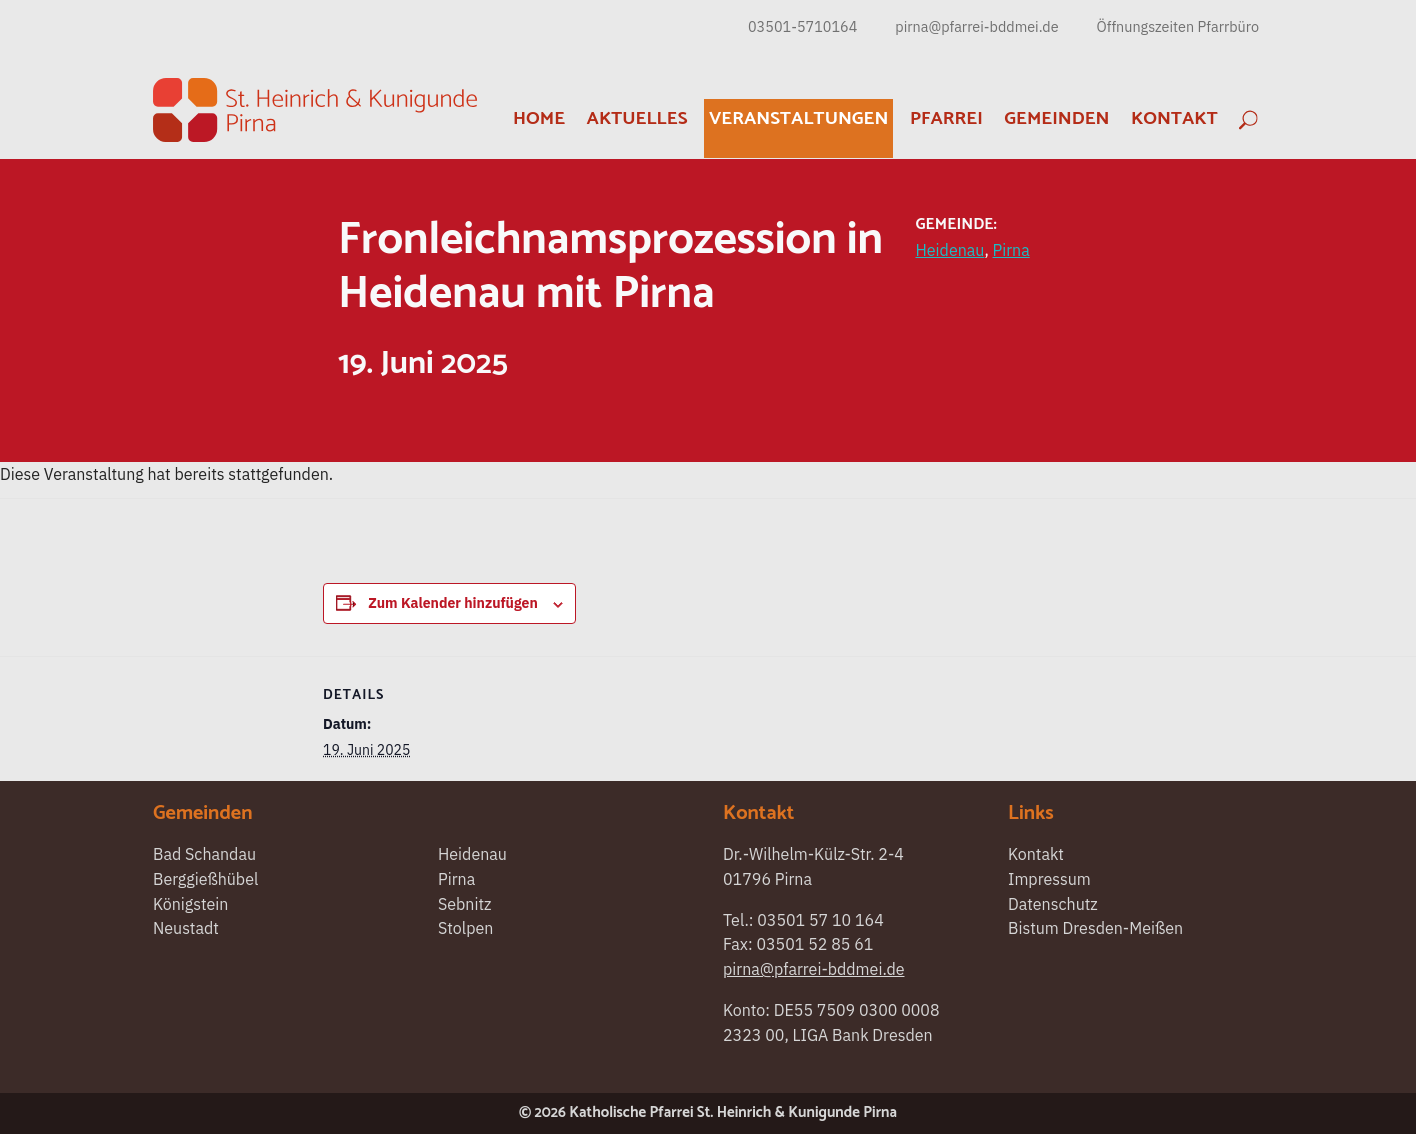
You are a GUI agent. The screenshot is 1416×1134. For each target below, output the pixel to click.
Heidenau (950, 250)
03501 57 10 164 (820, 920)
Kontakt (1174, 118)
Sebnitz (465, 904)
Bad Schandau (204, 854)
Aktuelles (637, 118)
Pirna (1011, 250)
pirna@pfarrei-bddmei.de (976, 26)
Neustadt (186, 928)
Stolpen (465, 928)
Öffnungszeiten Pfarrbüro (1178, 26)
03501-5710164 (802, 26)
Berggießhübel (205, 879)
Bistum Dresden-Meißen (1095, 928)
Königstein (190, 904)
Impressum (1049, 879)
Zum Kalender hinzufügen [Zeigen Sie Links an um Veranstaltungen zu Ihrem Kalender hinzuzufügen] (453, 603)
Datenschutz (1053, 904)
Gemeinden (1056, 118)
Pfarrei (946, 118)
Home (539, 118)
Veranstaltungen (798, 118)
